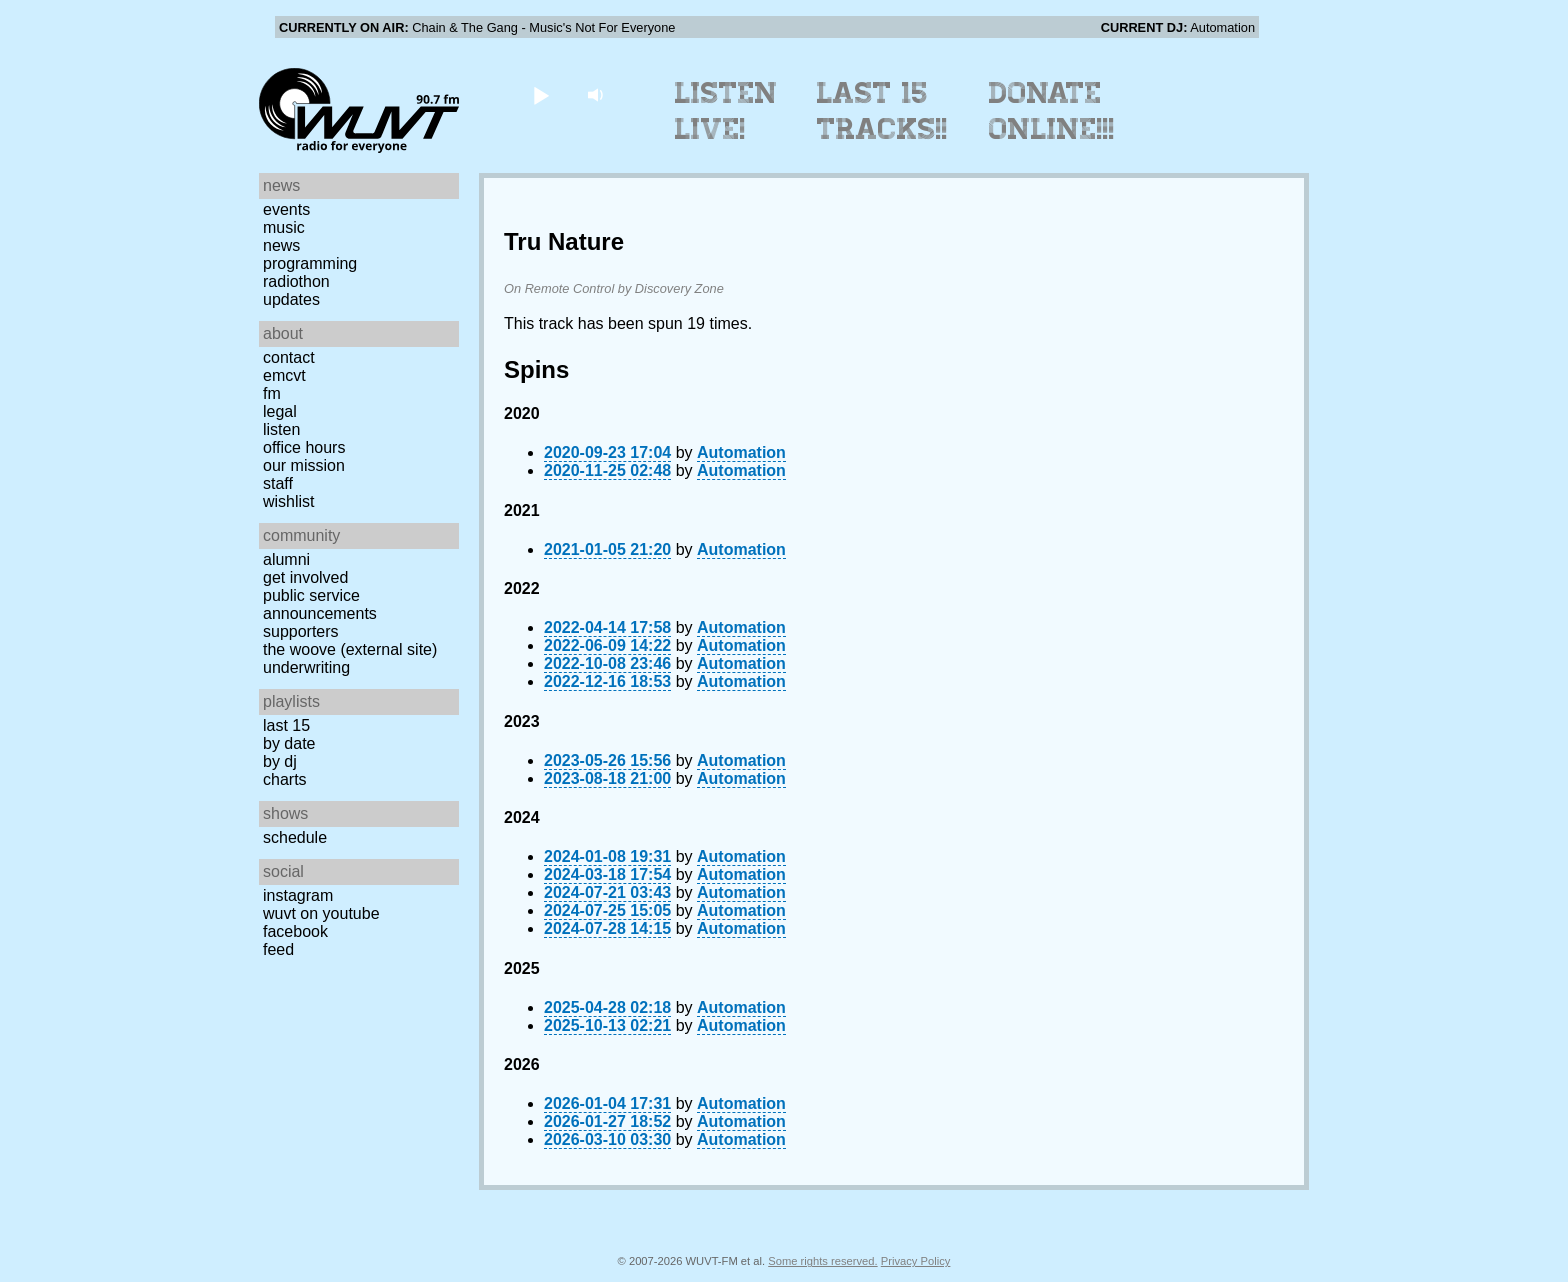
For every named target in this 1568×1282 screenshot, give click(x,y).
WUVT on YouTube (321, 913)
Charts (285, 779)
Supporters (301, 631)
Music (284, 227)
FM (272, 393)
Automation (741, 452)
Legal (280, 411)
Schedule (295, 837)
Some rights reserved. (822, 1261)
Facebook (295, 931)
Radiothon (296, 281)
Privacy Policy (916, 1261)
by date (289, 743)
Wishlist (289, 501)
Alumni (286, 559)
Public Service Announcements (320, 604)
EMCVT (284, 375)
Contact (289, 357)
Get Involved (305, 577)
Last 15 (286, 725)
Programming (310, 263)
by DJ (280, 761)
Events (286, 209)
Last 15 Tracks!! (882, 111)
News (281, 245)
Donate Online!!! (1052, 111)
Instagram (298, 895)
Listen (281, 429)
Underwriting (306, 667)
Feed (278, 949)
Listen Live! (726, 111)
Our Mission (304, 465)
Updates (291, 299)
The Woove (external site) (350, 649)
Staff (278, 483)
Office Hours (304, 447)
